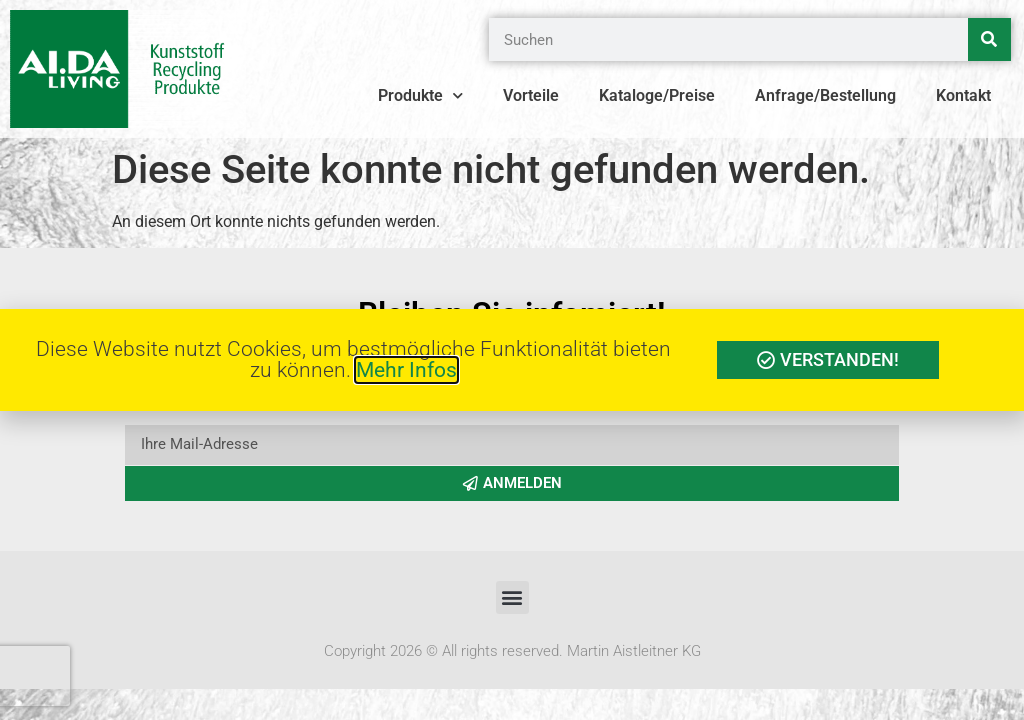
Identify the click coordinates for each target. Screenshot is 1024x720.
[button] (512, 597)
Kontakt (963, 95)
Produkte (420, 96)
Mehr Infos (406, 370)
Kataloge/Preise (657, 95)
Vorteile (531, 95)
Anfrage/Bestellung (825, 95)
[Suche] (989, 39)
